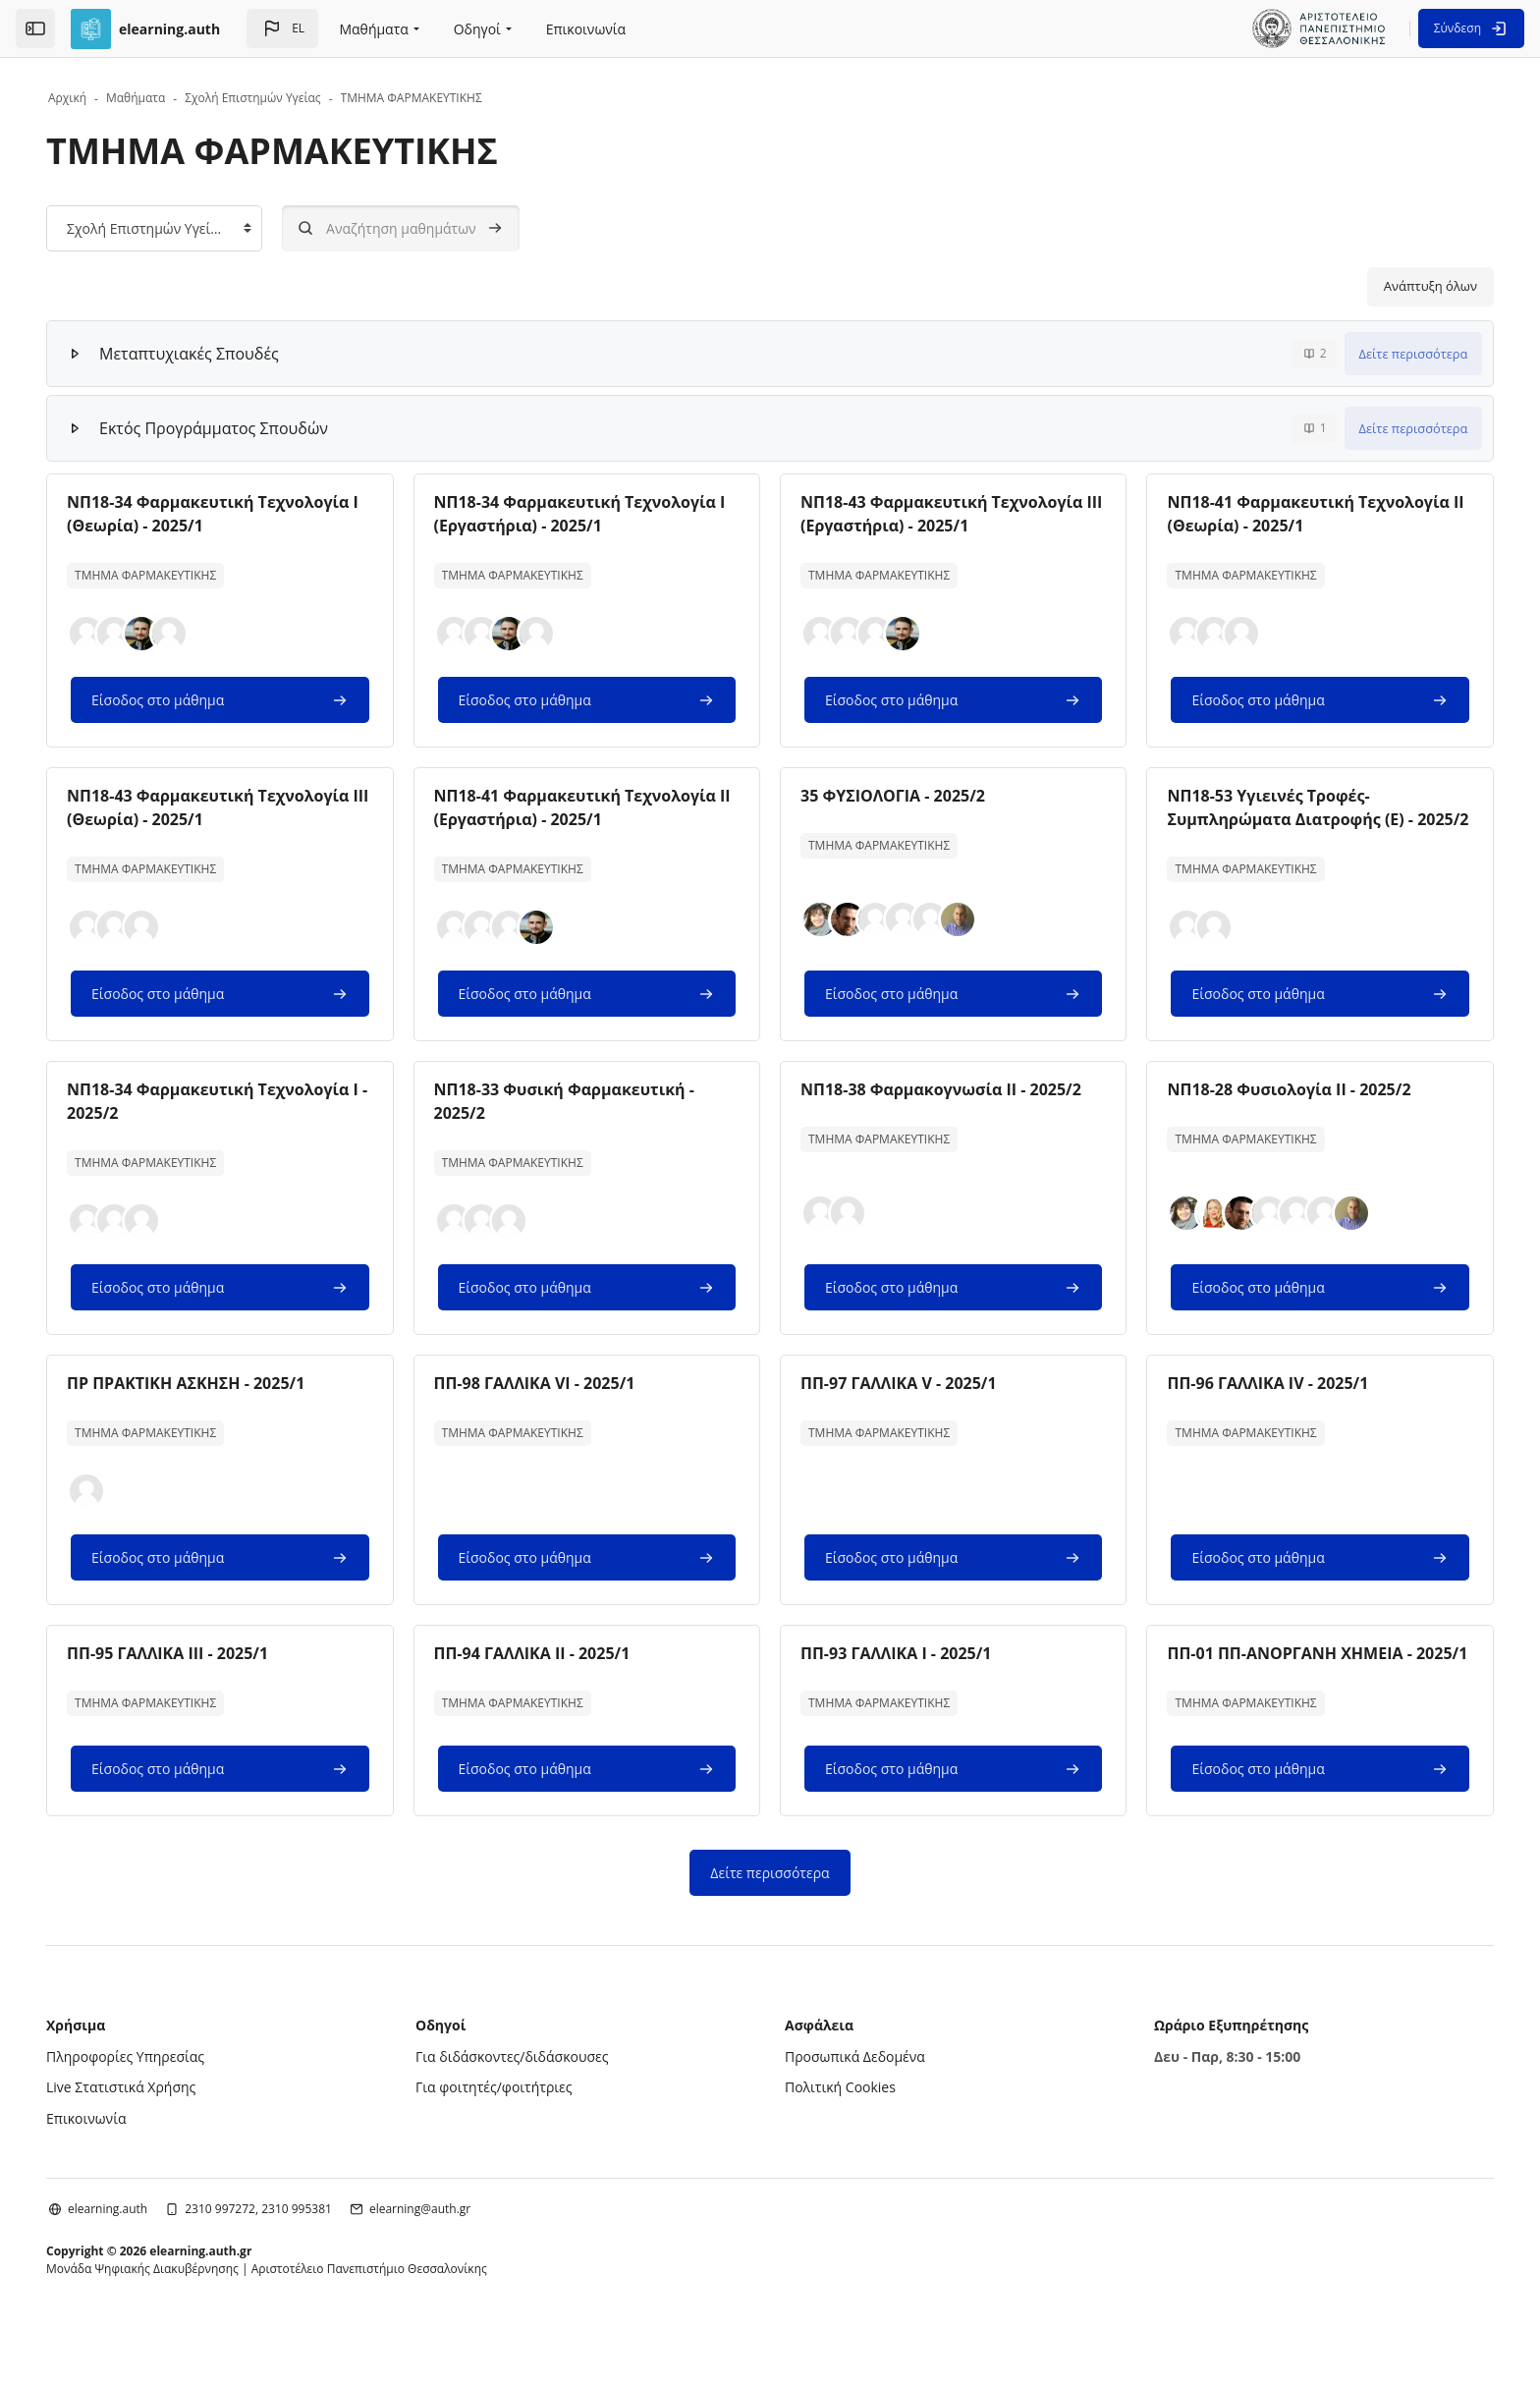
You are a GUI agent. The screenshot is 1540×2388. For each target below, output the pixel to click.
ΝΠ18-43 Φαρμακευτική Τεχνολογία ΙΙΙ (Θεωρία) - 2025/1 (240, 807)
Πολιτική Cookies (840, 2134)
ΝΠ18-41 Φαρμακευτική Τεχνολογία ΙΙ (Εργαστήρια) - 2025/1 (591, 807)
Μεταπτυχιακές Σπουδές (221, 353)
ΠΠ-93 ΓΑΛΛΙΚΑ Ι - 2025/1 (895, 1677)
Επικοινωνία (118, 2165)
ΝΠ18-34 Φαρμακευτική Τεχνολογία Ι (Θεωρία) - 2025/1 (240, 513)
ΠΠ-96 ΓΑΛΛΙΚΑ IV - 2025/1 (1251, 1406)
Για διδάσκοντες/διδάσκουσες (528, 2103)
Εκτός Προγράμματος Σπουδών (246, 428)
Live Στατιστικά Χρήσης (153, 2134)
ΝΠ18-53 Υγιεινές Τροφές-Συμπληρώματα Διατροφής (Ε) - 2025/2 (1274, 819)
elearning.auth (140, 2256)
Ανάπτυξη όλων (1398, 286)
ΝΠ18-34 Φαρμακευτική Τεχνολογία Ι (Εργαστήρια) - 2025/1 (591, 513)
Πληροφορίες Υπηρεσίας (158, 2103)
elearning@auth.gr (452, 2256)
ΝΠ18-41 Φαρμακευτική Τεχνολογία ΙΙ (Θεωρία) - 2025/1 (1292, 513)
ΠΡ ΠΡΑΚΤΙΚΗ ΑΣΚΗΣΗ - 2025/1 (218, 1406)
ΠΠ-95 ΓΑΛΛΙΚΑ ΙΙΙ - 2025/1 (200, 1677)
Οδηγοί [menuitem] (477, 29)
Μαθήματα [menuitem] (373, 29)
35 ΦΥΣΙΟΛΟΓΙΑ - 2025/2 (892, 795)
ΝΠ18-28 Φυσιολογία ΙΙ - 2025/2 (1273, 1113)
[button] (282, 28)
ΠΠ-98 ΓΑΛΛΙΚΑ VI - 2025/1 (550, 1406)
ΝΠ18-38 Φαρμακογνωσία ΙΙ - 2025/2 (940, 1113)
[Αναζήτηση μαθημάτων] (433, 228)
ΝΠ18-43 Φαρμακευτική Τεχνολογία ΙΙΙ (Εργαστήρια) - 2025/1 (941, 513)
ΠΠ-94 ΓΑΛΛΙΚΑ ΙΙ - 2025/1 (548, 1677)
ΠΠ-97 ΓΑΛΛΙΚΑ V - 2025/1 (898, 1406)
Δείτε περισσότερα (1381, 353)
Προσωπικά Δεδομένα (855, 2103)
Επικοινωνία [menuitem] (586, 29)
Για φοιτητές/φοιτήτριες (510, 2134)
